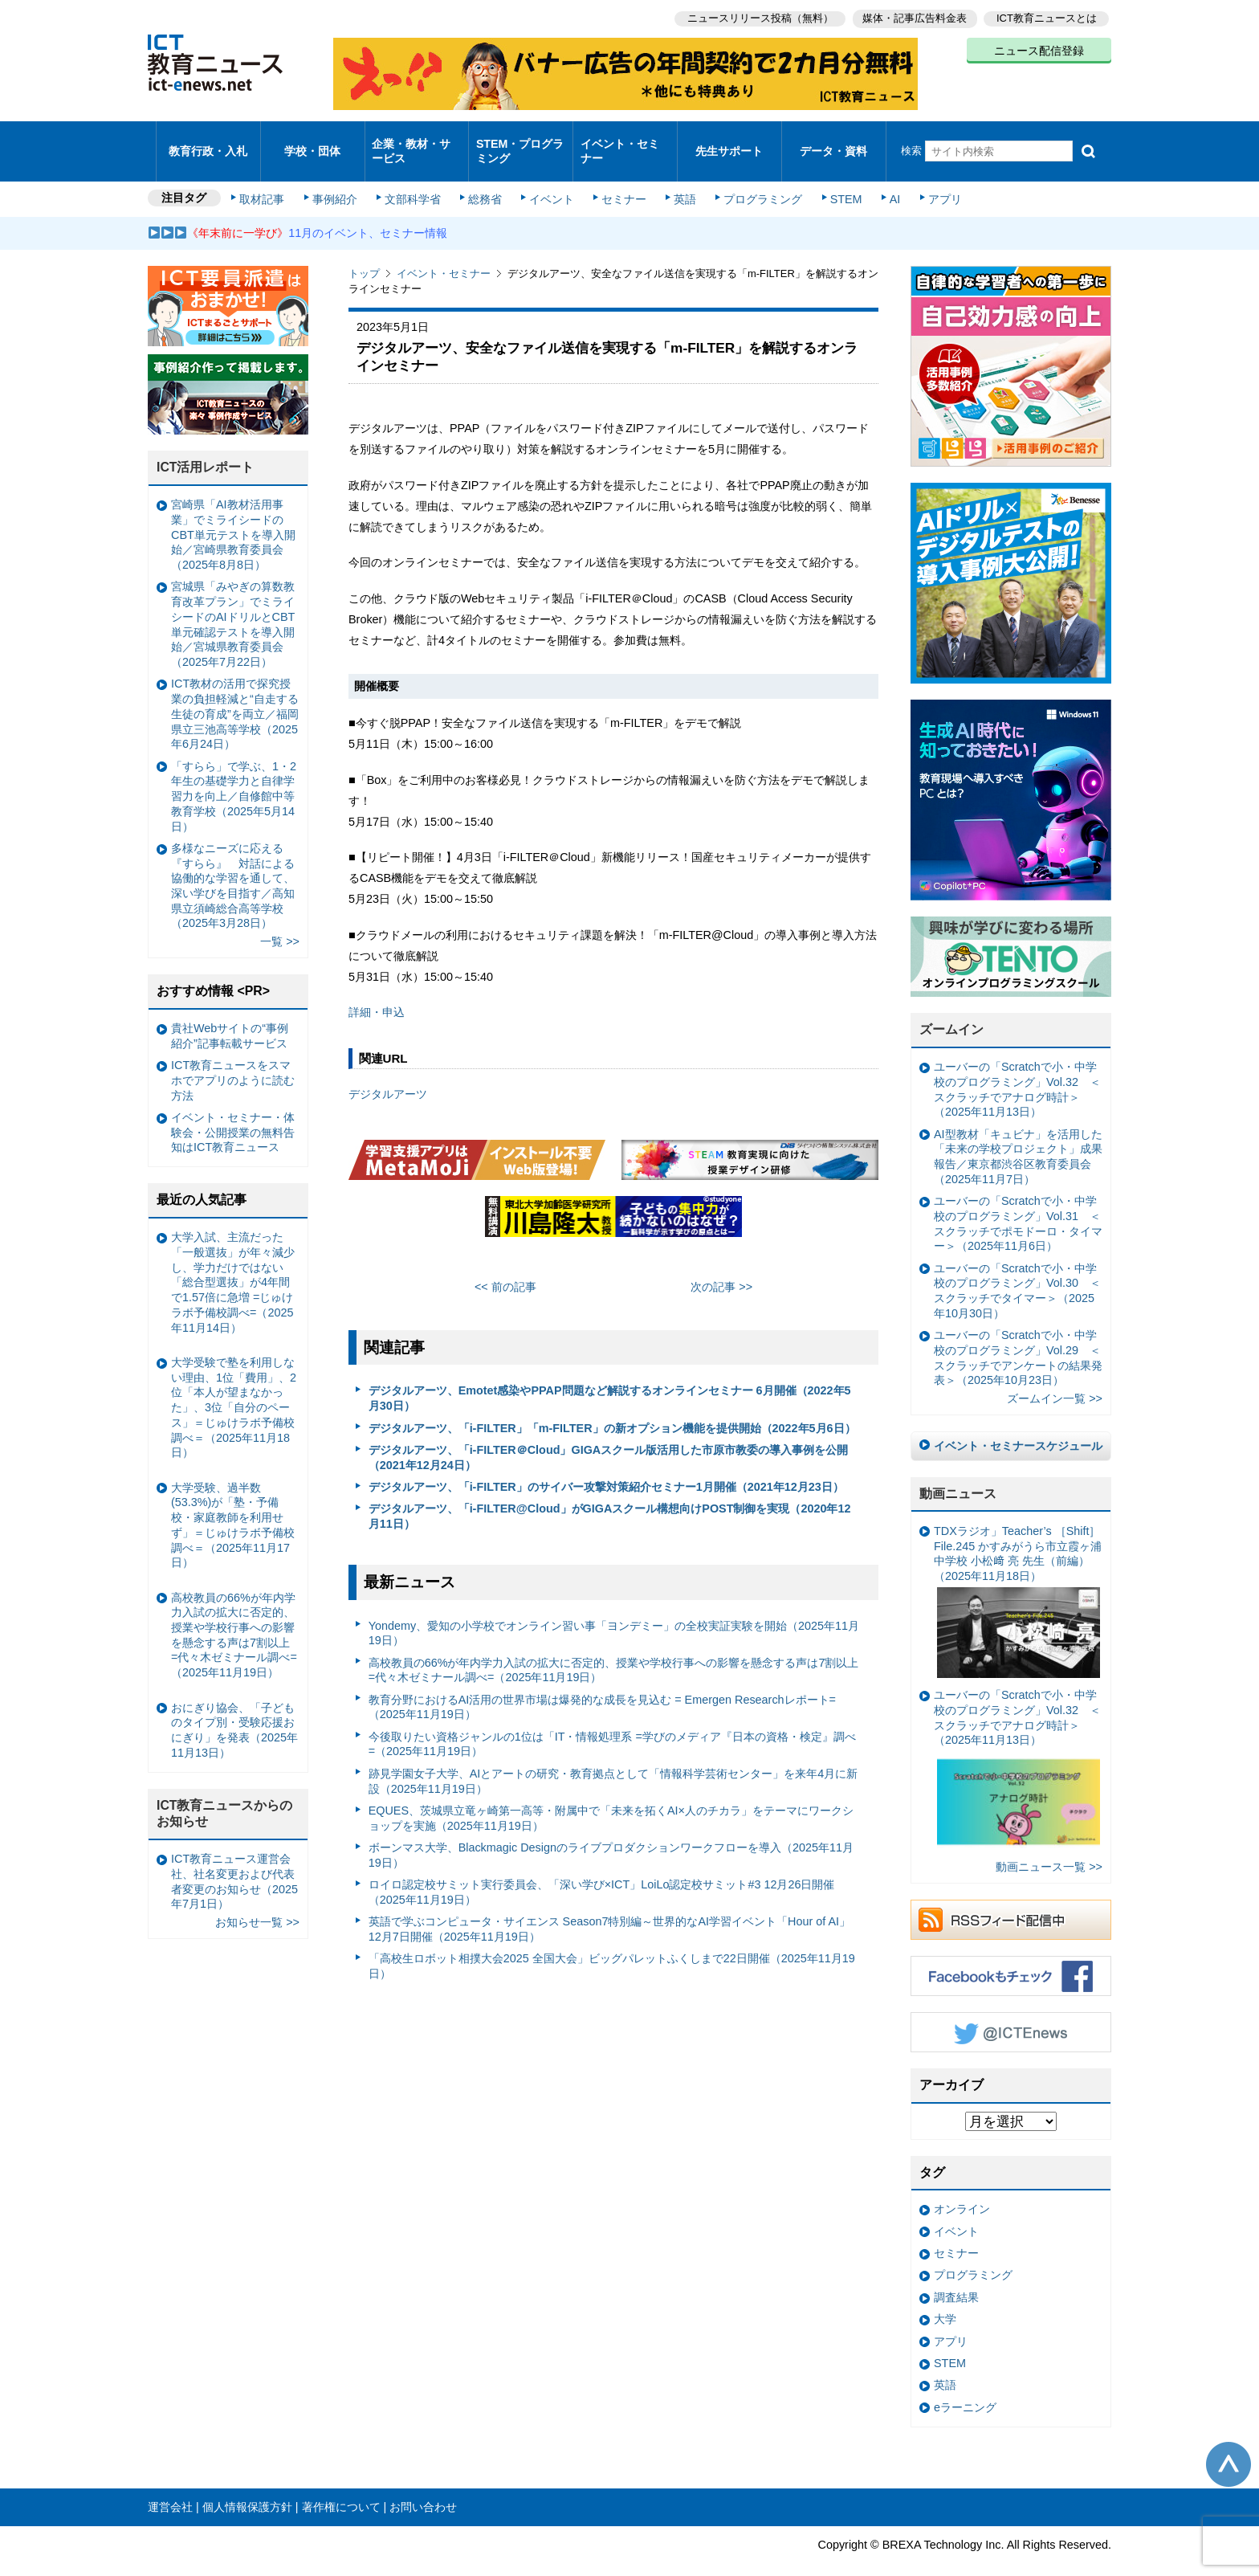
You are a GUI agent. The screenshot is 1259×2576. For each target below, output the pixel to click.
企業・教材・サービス (412, 140)
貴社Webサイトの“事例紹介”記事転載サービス (229, 1014)
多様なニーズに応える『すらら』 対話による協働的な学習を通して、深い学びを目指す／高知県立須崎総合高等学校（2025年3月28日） (233, 864)
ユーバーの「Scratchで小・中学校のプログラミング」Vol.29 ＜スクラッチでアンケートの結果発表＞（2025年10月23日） (1018, 1337)
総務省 (485, 178)
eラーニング (965, 2385)
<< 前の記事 (505, 1265)
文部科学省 (414, 178)
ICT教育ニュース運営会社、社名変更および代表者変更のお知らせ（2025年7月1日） (234, 1860)
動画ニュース (957, 1472)
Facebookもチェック (1011, 1954)
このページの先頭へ (1228, 2442)
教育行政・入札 (208, 140)
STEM (836, 178)
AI (882, 178)
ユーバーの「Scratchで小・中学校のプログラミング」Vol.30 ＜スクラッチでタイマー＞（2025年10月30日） (1017, 1269)
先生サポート (729, 140)
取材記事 (268, 178)
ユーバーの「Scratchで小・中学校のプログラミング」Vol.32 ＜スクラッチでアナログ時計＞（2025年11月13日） (1017, 1068)
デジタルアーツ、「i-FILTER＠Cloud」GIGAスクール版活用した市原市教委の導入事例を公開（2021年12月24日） (609, 1436)
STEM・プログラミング (521, 140)
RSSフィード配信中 (1011, 1898)
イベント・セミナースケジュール (1018, 1425)
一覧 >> (279, 920)
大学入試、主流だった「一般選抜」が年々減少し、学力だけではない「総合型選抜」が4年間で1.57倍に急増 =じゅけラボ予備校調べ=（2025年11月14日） (233, 1261)
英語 (679, 178)
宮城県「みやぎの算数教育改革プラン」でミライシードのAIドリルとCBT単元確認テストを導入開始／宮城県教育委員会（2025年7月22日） (233, 603)
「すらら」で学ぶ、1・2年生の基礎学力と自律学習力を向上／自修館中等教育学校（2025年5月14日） (233, 774)
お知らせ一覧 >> (257, 1901)
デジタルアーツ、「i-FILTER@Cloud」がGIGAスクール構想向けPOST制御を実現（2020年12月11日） (610, 1495)
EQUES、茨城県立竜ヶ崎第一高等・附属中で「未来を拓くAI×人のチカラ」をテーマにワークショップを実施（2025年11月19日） (611, 1796)
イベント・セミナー (620, 140)
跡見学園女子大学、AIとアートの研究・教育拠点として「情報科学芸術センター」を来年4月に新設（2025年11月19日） (613, 1759)
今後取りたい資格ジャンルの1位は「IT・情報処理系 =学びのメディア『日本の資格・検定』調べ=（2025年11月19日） (612, 1722)
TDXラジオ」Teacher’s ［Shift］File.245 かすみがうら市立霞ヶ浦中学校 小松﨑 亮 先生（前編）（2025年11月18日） (1018, 1579)
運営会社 (170, 2485)
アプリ (930, 178)
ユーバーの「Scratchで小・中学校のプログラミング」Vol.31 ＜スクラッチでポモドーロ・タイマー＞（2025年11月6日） (1018, 1202)
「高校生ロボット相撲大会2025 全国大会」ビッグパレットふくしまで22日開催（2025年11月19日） (612, 1944)
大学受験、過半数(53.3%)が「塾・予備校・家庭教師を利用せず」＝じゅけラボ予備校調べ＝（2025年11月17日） (233, 1503)
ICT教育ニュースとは (1046, 16)
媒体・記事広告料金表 (912, 16)
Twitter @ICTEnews (1011, 2010)
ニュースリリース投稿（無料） (755, 16)
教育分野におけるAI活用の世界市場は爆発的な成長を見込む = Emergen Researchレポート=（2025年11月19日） (602, 1686)
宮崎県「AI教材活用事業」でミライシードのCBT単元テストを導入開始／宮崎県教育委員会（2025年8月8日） (233, 513)
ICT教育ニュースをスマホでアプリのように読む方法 (233, 1059)
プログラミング (754, 178)
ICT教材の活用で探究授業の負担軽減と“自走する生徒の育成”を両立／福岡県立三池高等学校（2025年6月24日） (235, 692)
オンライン (962, 2188)
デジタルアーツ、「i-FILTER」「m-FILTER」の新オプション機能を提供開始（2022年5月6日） (612, 1406)
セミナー (619, 178)
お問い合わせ (423, 2485)
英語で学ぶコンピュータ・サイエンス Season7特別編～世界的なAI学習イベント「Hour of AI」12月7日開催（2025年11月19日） (609, 1907)
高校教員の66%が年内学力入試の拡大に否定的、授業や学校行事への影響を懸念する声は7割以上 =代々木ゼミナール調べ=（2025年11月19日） (614, 1649)
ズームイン (951, 1008)
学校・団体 (313, 140)
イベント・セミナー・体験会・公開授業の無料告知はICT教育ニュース (233, 1110)
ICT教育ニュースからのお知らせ (225, 1792)
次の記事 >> (721, 1265)
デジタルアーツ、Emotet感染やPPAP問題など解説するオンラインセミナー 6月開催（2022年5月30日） (610, 1377)
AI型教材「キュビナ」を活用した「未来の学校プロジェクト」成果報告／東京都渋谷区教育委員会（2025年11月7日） (1018, 1135)
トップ (364, 253)
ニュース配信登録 (1039, 48)
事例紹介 (338, 178)
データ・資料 (833, 140)
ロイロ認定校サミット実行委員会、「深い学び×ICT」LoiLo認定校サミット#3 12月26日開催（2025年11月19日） (602, 1870)
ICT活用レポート (206, 446)
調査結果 (956, 2275)
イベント (550, 178)
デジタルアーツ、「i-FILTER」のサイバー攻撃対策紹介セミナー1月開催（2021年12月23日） (606, 1465)
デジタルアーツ (387, 1072)
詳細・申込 (376, 991)
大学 (945, 2298)
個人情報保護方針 (247, 2485)
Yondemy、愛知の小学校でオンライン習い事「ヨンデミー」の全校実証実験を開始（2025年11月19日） (614, 1612)
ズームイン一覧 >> (1054, 1377)
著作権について (341, 2485)
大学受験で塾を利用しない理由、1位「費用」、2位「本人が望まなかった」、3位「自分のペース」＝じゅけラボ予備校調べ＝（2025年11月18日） (233, 1385)
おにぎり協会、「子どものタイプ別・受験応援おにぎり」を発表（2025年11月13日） (234, 1708)
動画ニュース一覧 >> (1049, 1845)
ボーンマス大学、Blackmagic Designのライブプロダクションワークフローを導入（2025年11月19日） (611, 1833)
